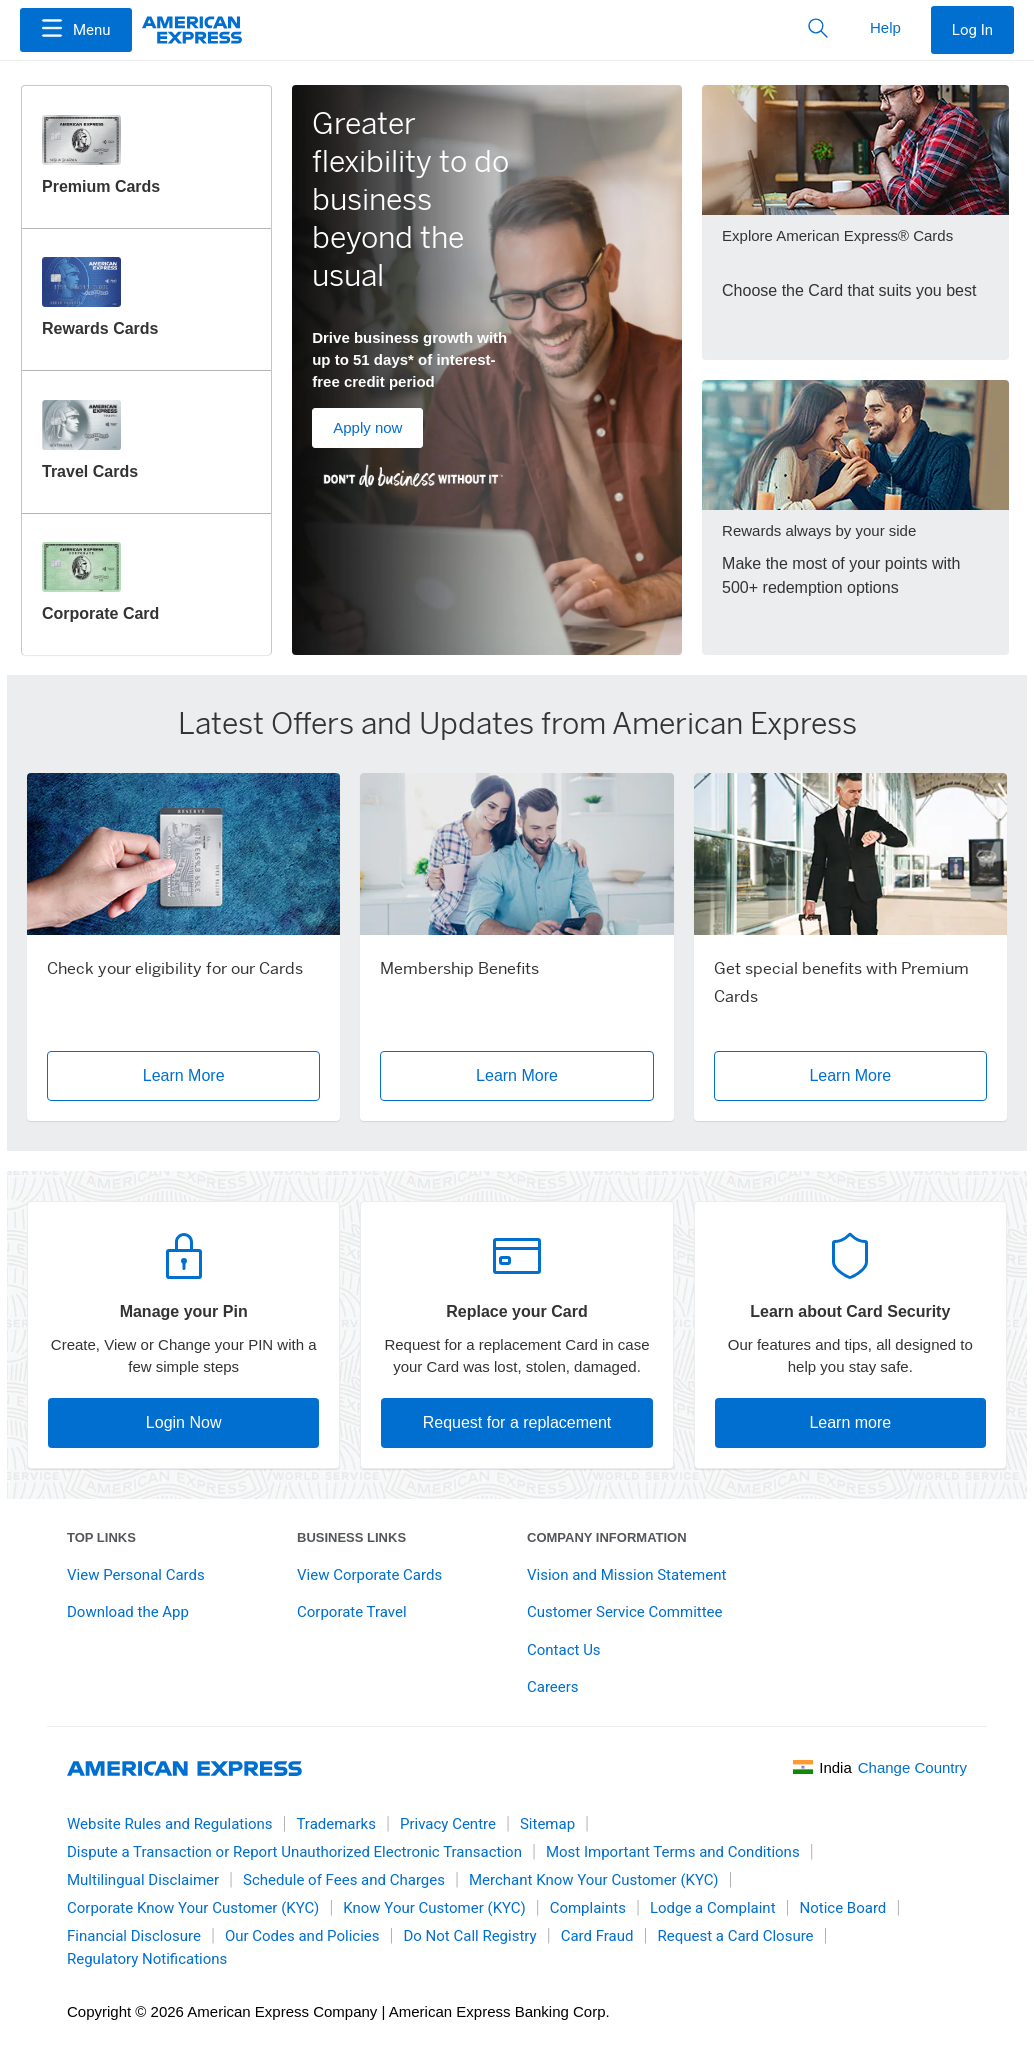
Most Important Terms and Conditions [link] (673, 1852)
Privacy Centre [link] (448, 1824)
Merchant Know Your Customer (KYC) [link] (594, 1880)
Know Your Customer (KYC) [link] (434, 1908)
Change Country (912, 1767)
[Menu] (76, 30)
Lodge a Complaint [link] (713, 1908)
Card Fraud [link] (597, 1936)
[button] (76, 30)
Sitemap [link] (547, 1824)
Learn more (850, 1422)
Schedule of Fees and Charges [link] (344, 1880)
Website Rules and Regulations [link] (169, 1824)
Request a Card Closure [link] (735, 1936)
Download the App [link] (128, 1612)
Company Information (607, 1537)
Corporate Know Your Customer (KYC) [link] (193, 1908)
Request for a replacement (517, 1422)
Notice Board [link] (843, 1908)
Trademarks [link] (336, 1824)
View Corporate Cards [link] (369, 1575)
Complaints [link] (588, 1908)
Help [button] (885, 27)
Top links (101, 1537)
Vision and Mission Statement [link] (626, 1575)
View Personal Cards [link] (136, 1575)
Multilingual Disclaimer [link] (143, 1880)
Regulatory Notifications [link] (147, 1959)
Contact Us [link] (564, 1650)
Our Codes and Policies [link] (302, 1936)
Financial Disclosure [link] (134, 1936)
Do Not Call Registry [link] (469, 1936)
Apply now (367, 427)
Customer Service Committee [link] (625, 1612)
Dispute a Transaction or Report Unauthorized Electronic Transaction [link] (294, 1852)
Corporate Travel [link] (352, 1612)
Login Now (184, 1422)
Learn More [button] (184, 1075)
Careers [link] (553, 1687)
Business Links (351, 1537)
